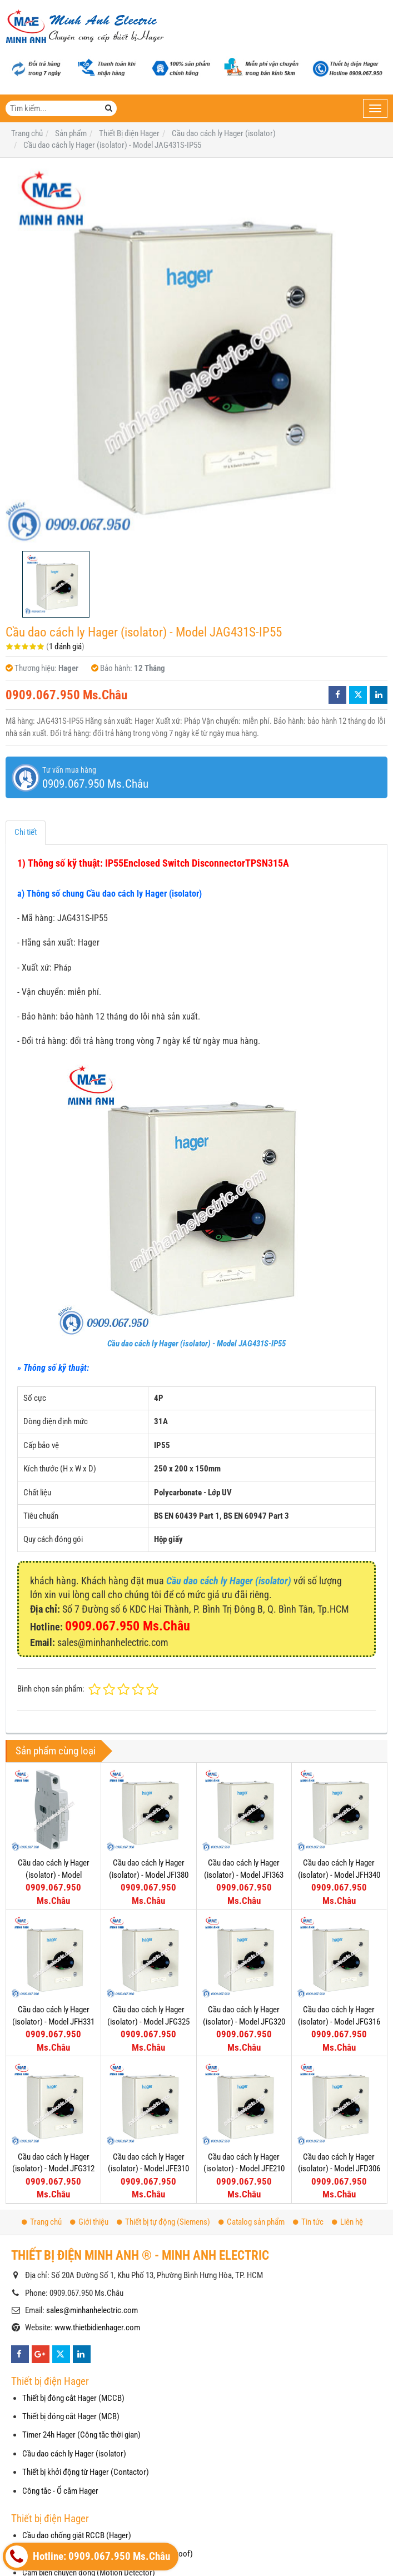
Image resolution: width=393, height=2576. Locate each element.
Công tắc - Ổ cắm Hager (60, 2491)
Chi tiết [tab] (25, 832)
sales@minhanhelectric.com (92, 2310)
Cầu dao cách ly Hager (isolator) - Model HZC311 (53, 1875)
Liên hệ (347, 2222)
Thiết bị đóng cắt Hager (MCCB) (73, 2398)
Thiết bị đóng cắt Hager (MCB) (71, 2416)
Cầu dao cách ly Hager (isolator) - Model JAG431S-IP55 (196, 1344)
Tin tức (308, 2222)
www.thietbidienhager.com (97, 2328)
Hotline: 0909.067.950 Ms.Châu (88, 2556)
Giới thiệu (89, 2222)
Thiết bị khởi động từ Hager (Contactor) (85, 2472)
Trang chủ (42, 2222)
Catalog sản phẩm (251, 2222)
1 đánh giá (65, 646)
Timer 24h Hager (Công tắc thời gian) (81, 2435)
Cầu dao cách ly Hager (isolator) (74, 2454)
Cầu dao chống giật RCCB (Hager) (76, 2535)
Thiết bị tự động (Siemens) (163, 2222)
